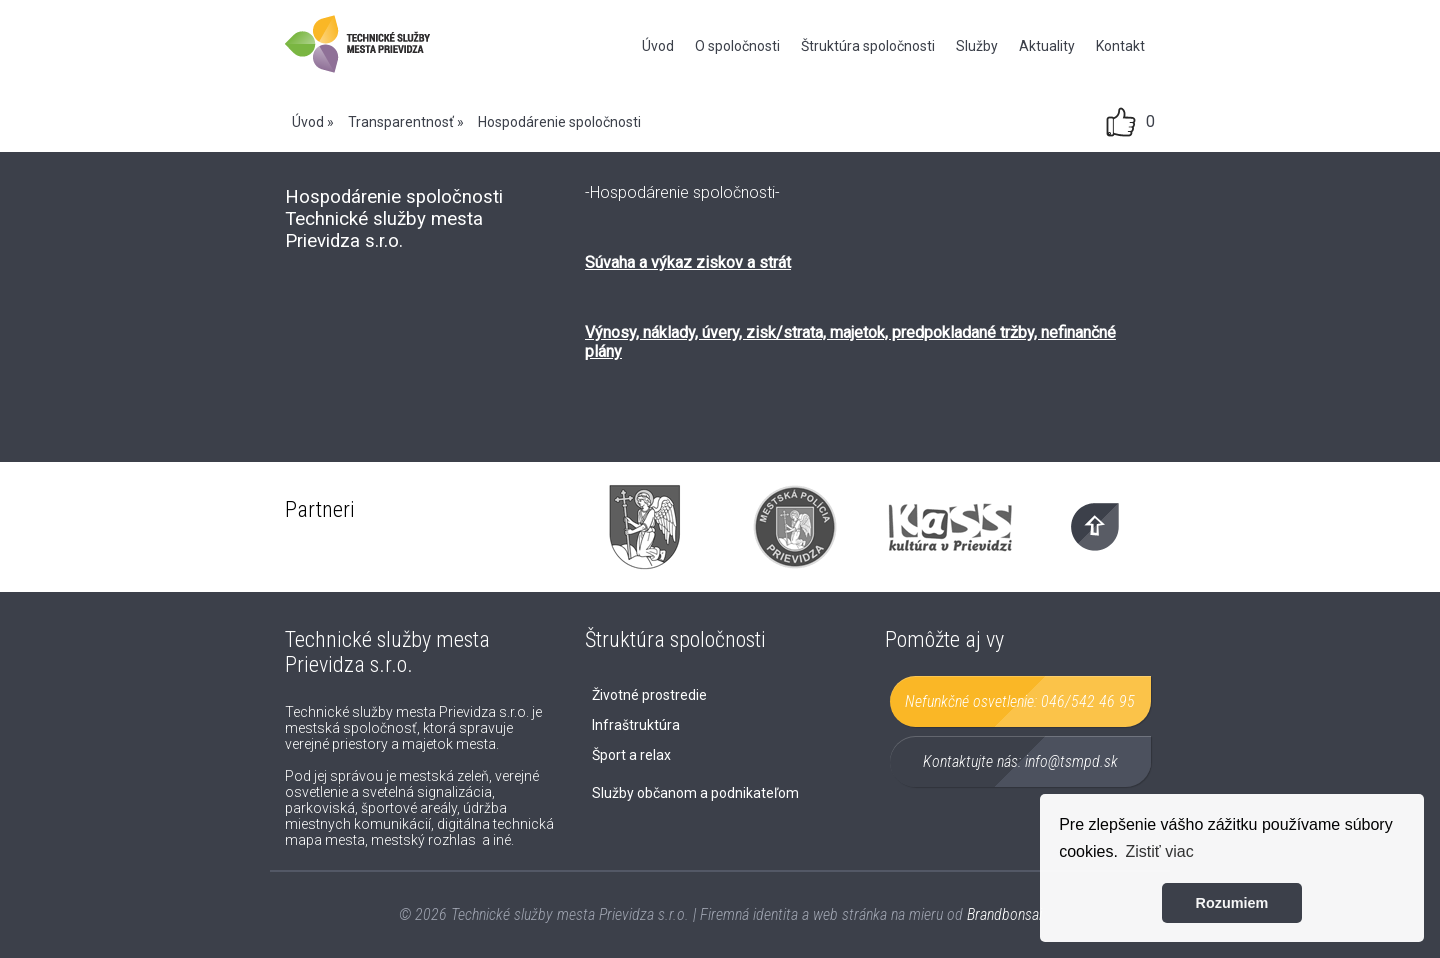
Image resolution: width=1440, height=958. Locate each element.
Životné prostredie (649, 695)
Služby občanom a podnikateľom (695, 793)
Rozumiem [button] (1232, 903)
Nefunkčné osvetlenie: (1020, 701)
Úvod (658, 46)
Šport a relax (631, 755)
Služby (977, 46)
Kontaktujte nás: (1020, 761)
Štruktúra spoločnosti (868, 46)
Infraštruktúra (636, 725)
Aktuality (1047, 46)
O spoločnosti (737, 46)
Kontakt (1120, 46)
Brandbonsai (1004, 914)
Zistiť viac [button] (1160, 851)
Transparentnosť (401, 122)
